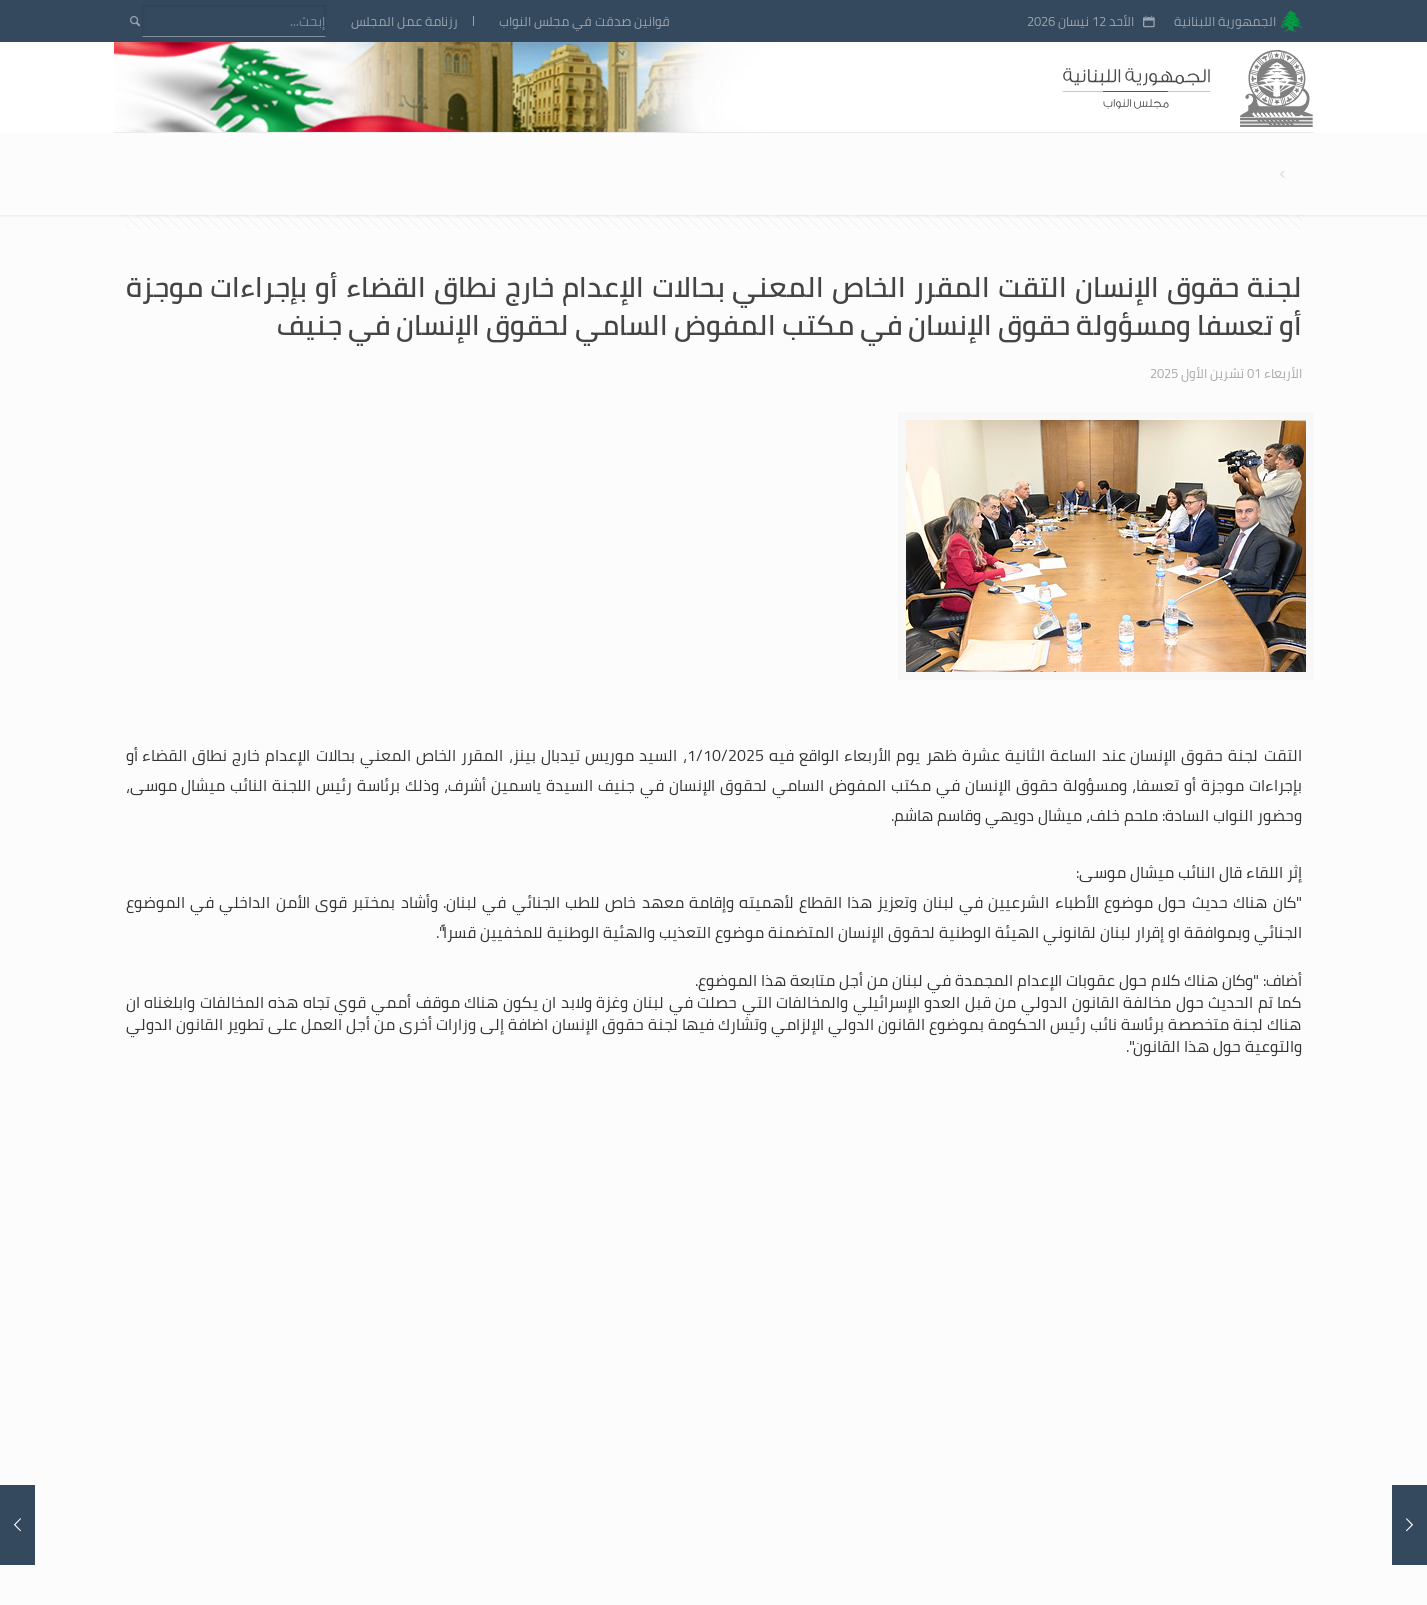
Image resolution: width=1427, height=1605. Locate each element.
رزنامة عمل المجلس (404, 21)
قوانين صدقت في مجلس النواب (584, 21)
